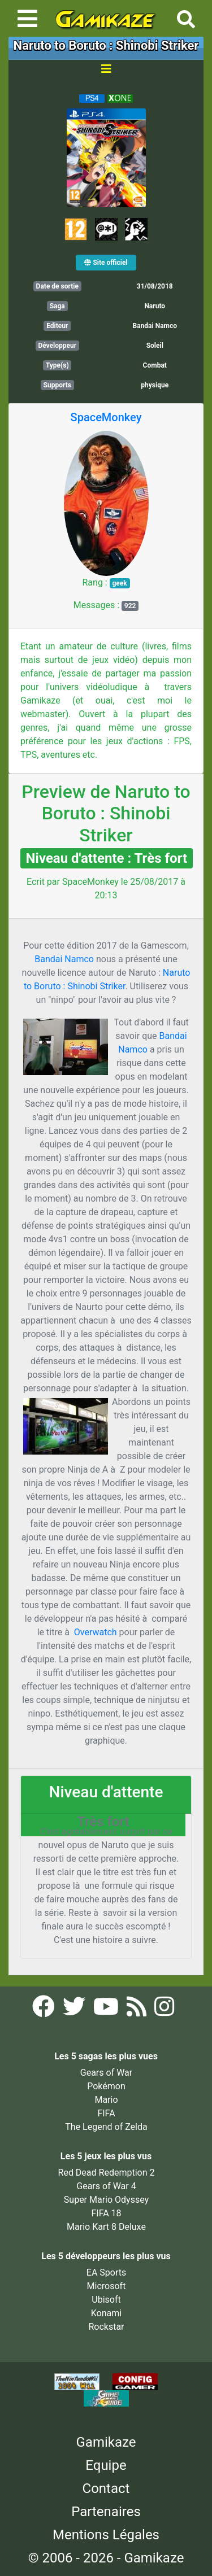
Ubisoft (106, 2299)
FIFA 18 (106, 2213)
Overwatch (96, 1632)
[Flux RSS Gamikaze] (138, 2010)
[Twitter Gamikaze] (75, 2010)
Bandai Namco (65, 959)
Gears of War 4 (106, 2186)
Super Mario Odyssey (106, 2199)
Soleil (154, 346)
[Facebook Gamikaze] (44, 2010)
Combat (155, 365)
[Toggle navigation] (27, 18)
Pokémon (106, 2086)
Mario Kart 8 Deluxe (106, 2226)
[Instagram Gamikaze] (164, 2010)
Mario (106, 2099)
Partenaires (106, 2512)
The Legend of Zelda (106, 2126)
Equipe (105, 2465)
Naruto (154, 306)
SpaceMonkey (106, 417)
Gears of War (106, 2072)
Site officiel (105, 263)
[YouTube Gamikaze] (107, 2010)
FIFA (106, 2113)
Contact (106, 2488)
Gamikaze (106, 2442)
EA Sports (106, 2272)
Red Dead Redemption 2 (106, 2172)
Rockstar (106, 2326)
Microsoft (106, 2286)
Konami (106, 2313)
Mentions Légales (106, 2535)
